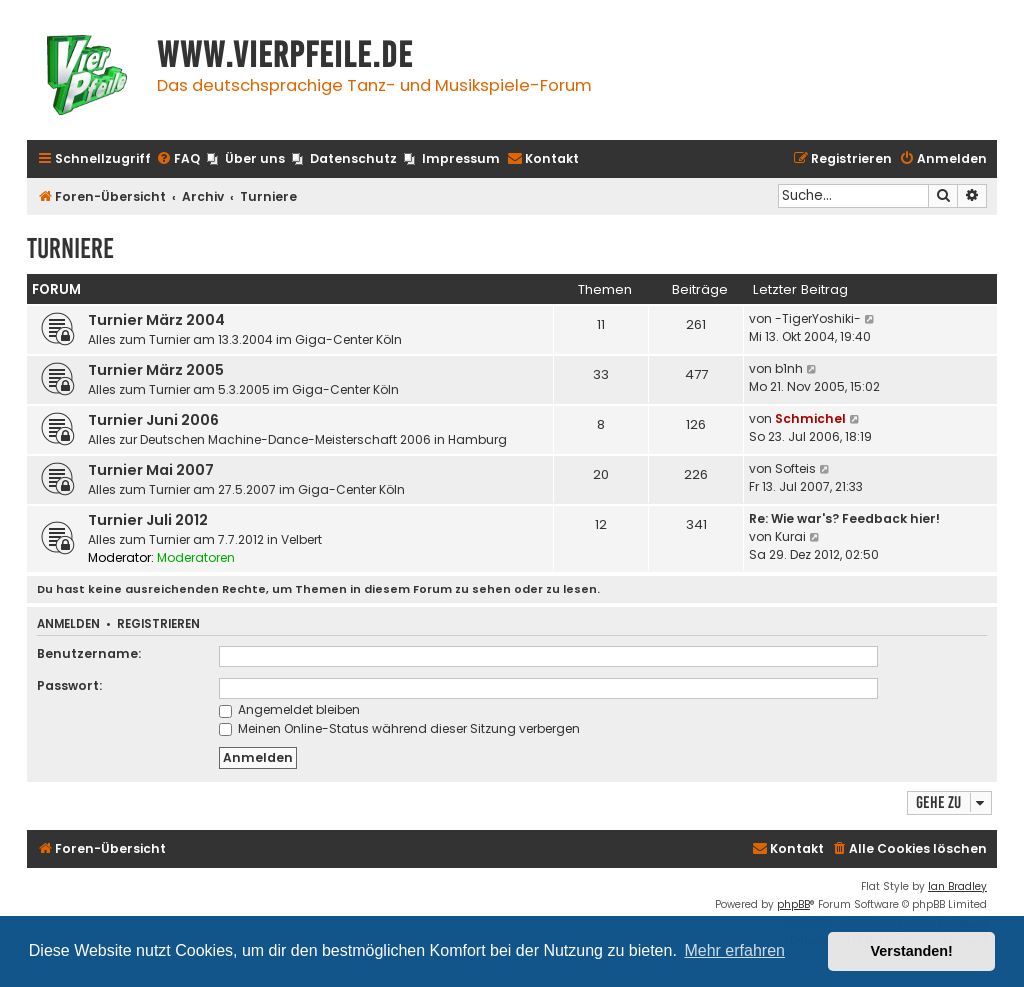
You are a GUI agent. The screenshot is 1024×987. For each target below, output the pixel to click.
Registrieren (158, 624)
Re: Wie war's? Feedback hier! (844, 518)
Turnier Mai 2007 (151, 470)
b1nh (789, 368)
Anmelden (68, 624)
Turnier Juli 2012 (148, 520)
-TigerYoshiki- (818, 318)
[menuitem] (178, 159)
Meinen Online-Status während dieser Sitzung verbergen (399, 728)
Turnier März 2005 (156, 370)
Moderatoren (196, 557)
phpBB (793, 904)
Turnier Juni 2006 (153, 420)
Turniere (70, 248)
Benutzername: (89, 653)
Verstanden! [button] (912, 951)
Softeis (795, 468)
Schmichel (810, 418)
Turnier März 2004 (156, 320)
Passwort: (69, 685)
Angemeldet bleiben (289, 709)
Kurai (790, 536)
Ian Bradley (957, 886)
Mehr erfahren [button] (734, 950)
